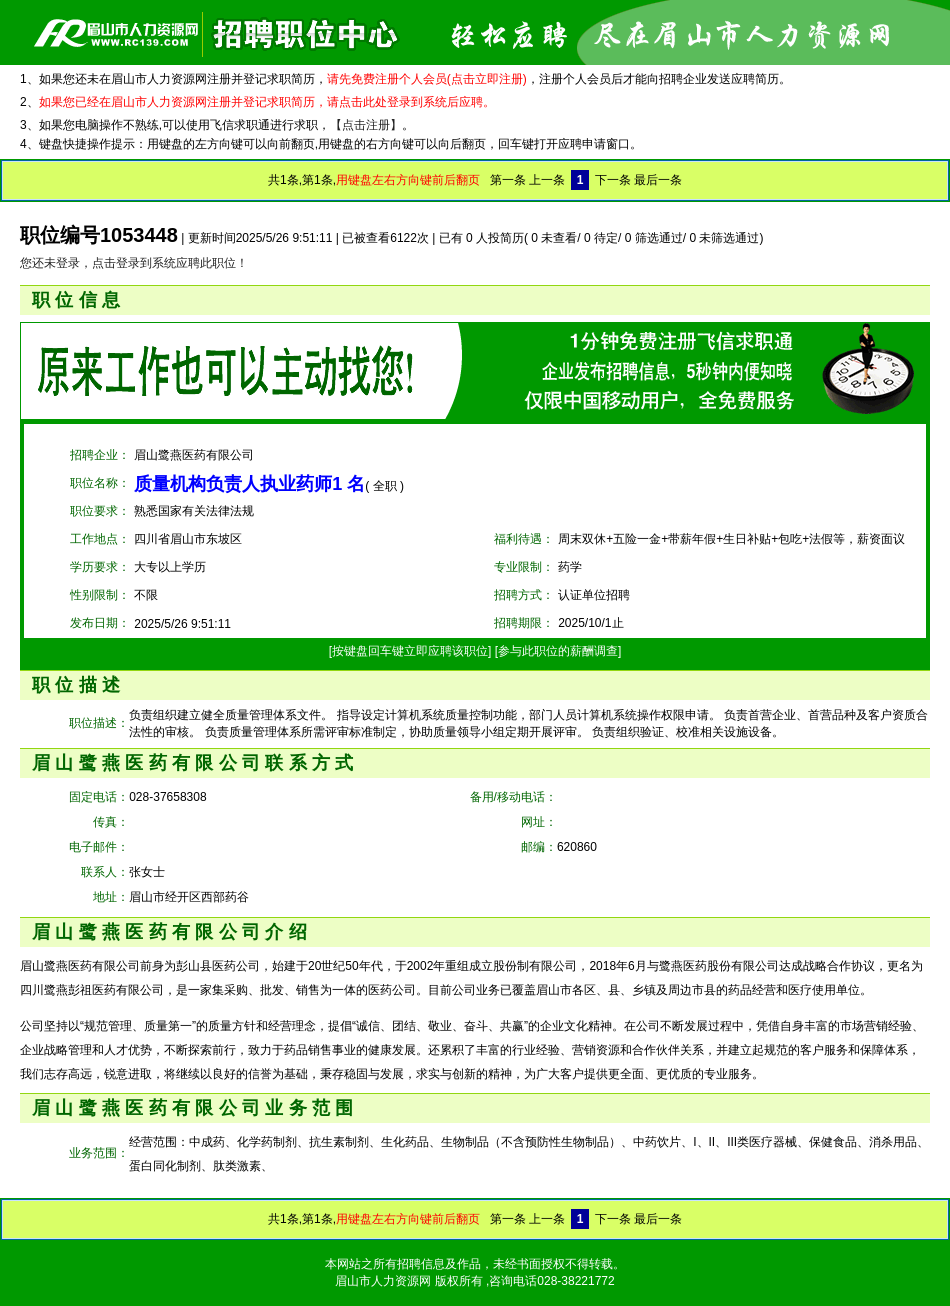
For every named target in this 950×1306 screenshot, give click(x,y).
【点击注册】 (366, 125)
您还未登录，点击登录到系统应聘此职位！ (134, 263)
